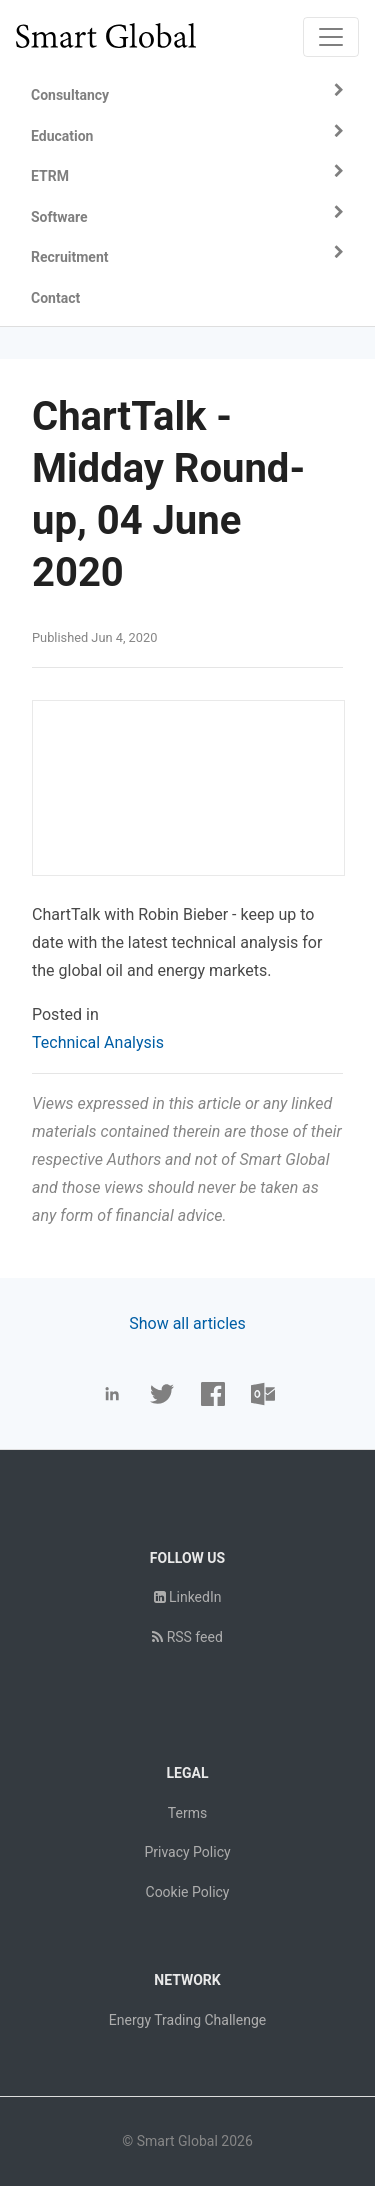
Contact (55, 298)
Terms (187, 1813)
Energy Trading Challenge (187, 2020)
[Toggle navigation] (331, 37)
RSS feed (187, 1637)
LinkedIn (188, 1597)
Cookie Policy (188, 1892)
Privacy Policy (187, 1852)
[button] (187, 95)
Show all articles (187, 1323)
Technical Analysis (98, 1042)
